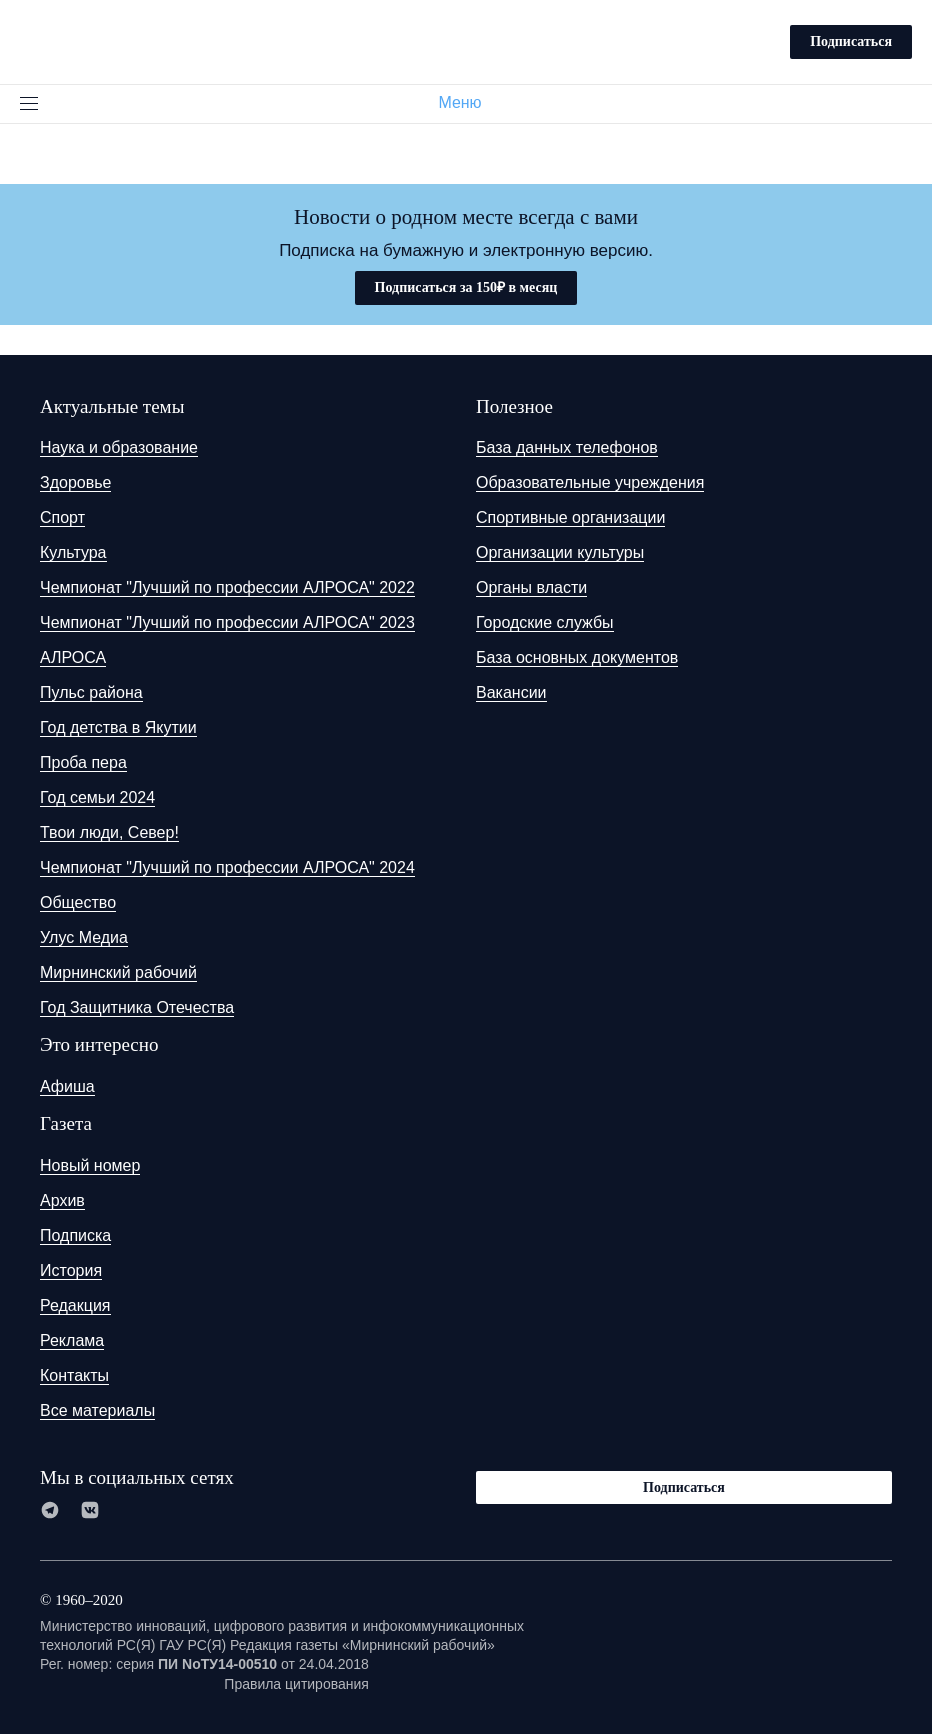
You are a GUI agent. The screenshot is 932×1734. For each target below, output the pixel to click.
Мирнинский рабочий (118, 972)
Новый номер (90, 1165)
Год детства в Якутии (118, 727)
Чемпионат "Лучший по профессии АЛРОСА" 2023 (227, 622)
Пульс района (91, 692)
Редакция (75, 1305)
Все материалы (97, 1410)
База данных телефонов (567, 447)
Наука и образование (119, 447)
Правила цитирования (296, 1684)
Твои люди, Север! (109, 832)
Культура (73, 552)
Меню (467, 102)
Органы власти (531, 587)
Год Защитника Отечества (137, 1007)
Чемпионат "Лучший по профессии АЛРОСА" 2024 (227, 867)
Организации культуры (560, 552)
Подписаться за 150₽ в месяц (466, 287)
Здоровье (75, 482)
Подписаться (851, 41)
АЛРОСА (73, 657)
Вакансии (511, 692)
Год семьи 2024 (97, 797)
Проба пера (83, 762)
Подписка (75, 1235)
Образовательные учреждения (590, 482)
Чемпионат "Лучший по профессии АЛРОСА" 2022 (227, 587)
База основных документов (577, 657)
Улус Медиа (84, 937)
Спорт (62, 517)
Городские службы (545, 622)
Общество (78, 902)
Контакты (74, 1375)
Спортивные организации (570, 517)
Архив (62, 1200)
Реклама (72, 1340)
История (71, 1270)
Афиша (67, 1086)
